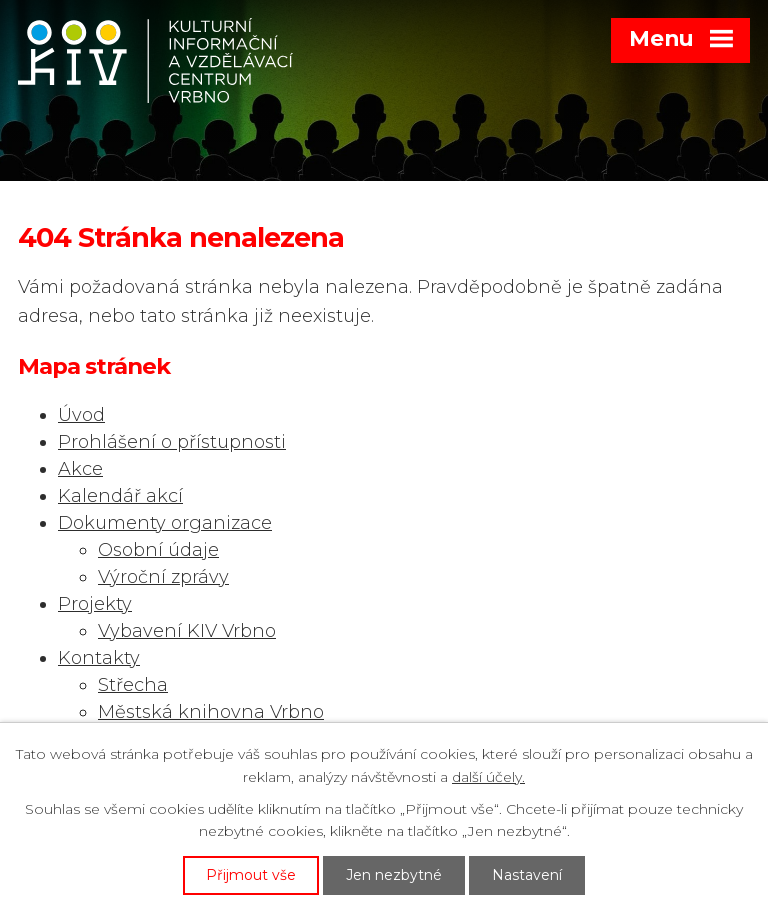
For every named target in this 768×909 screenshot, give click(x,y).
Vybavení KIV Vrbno (187, 631)
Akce (80, 469)
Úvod (81, 415)
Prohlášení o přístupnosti (172, 442)
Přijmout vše (251, 875)
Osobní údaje (158, 550)
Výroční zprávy (163, 577)
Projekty (95, 604)
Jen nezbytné (394, 875)
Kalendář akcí (120, 496)
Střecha (133, 685)
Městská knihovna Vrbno (211, 712)
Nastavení (527, 875)
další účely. (488, 777)
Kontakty (99, 658)
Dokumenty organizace (165, 523)
